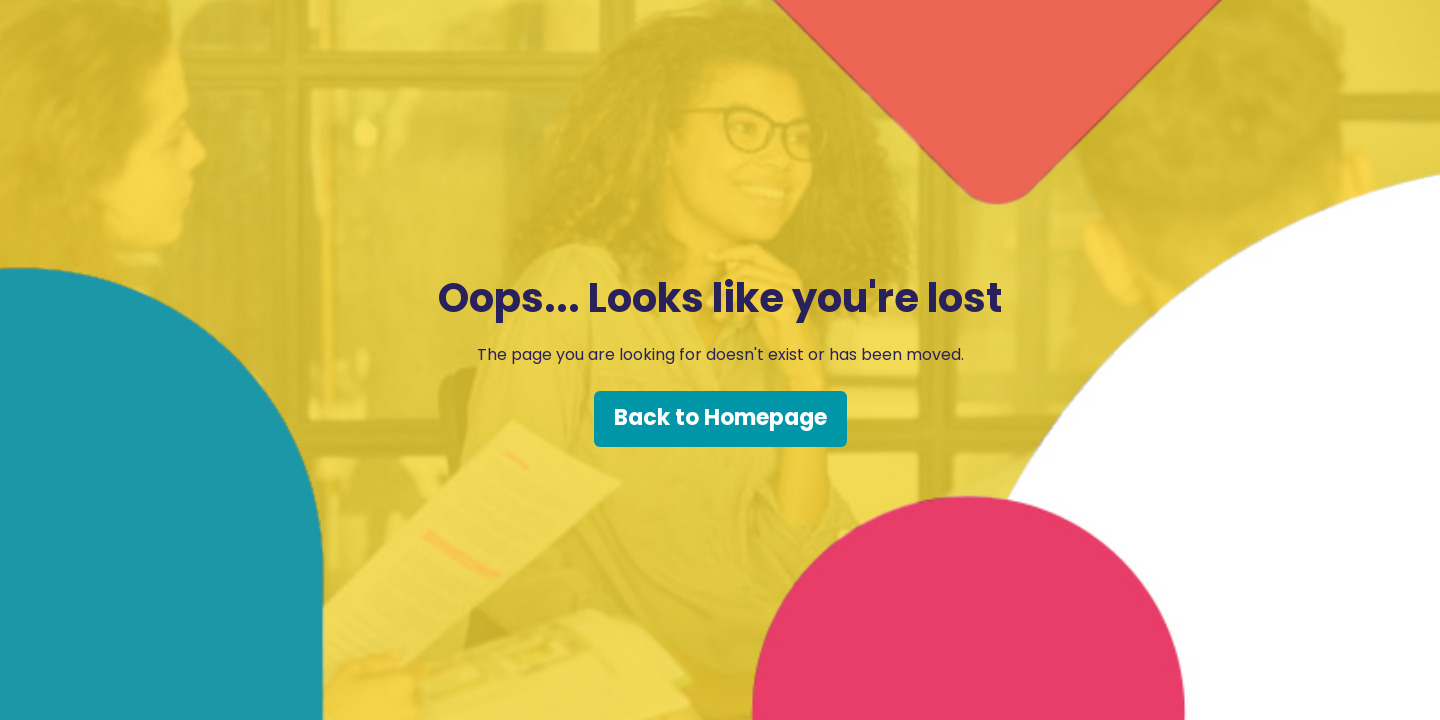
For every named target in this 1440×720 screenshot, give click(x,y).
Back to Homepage (720, 417)
